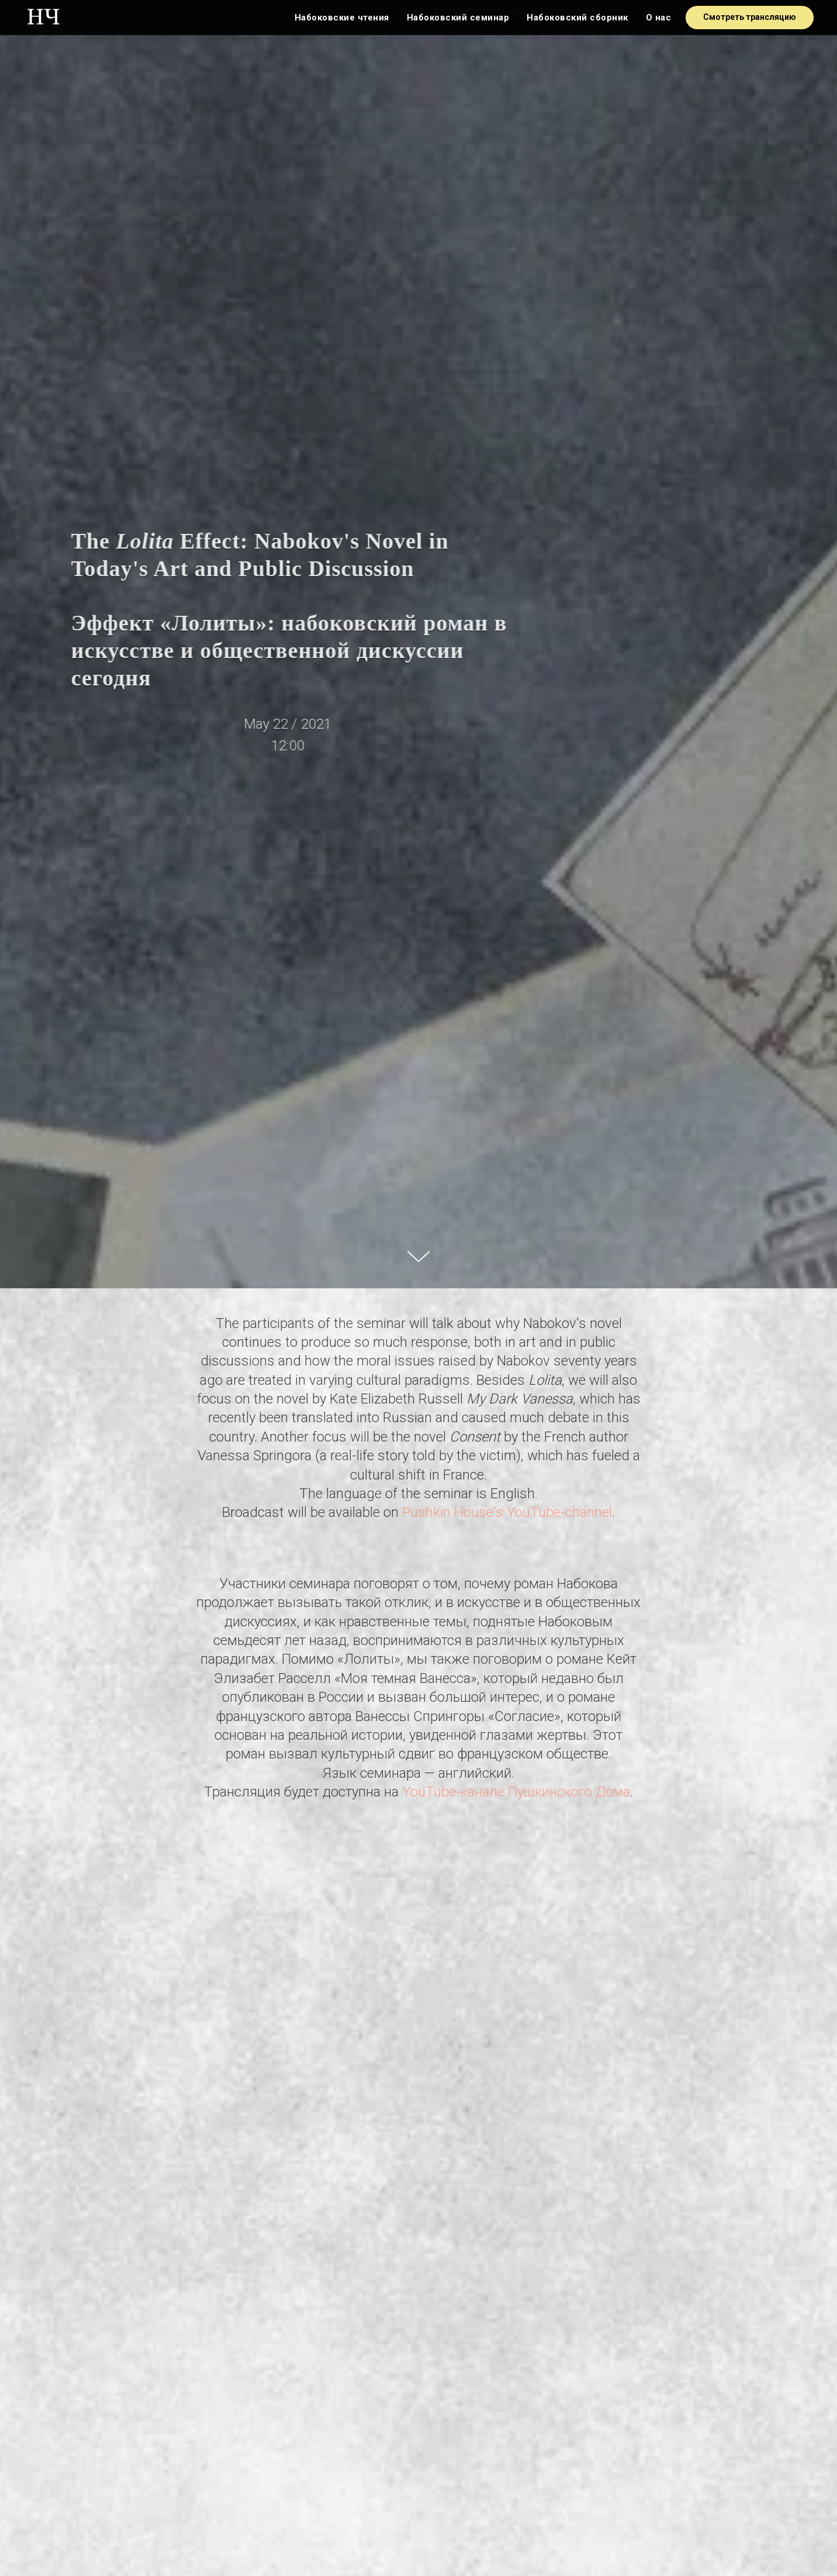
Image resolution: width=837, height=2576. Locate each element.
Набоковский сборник (577, 17)
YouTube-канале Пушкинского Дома (516, 1792)
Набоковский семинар (458, 17)
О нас (659, 17)
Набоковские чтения (342, 17)
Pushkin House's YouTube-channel (507, 1512)
